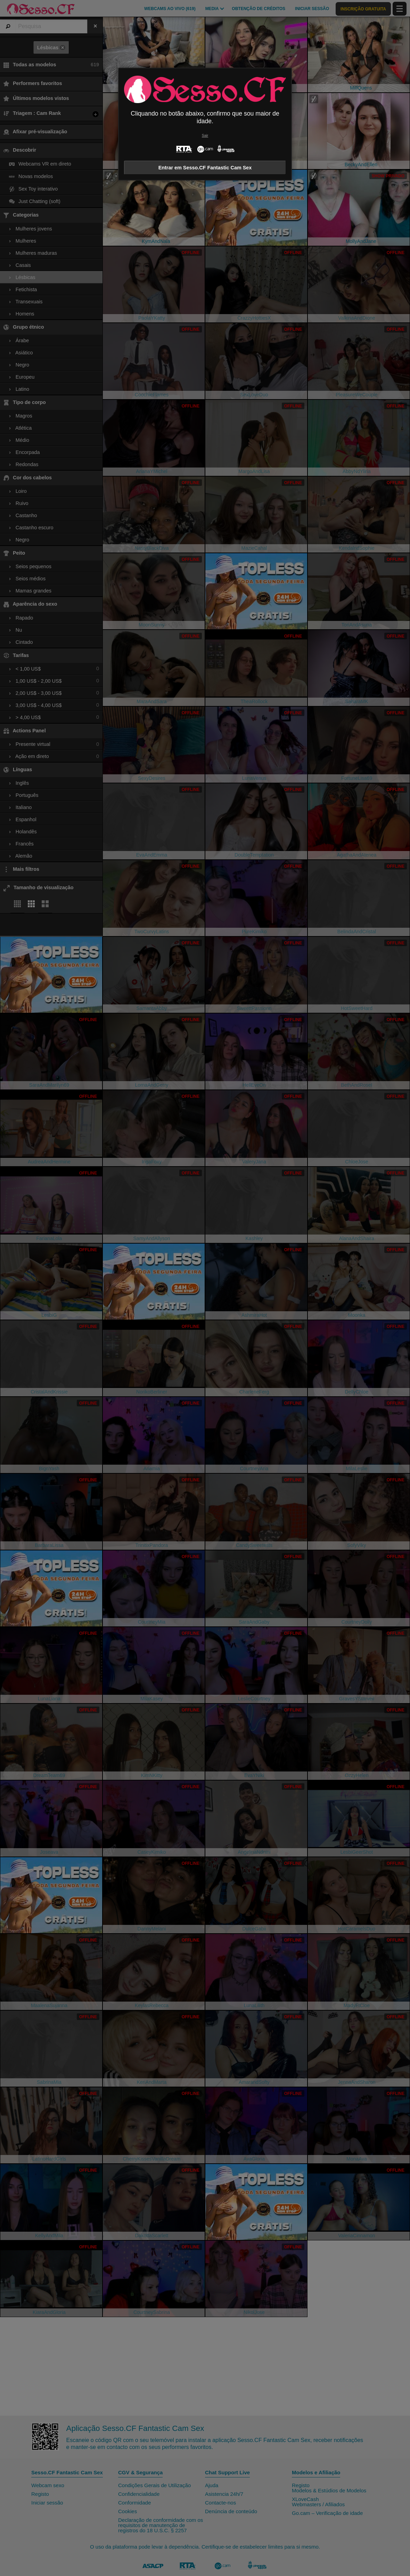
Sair (205, 135)
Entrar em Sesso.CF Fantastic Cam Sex (205, 167)
